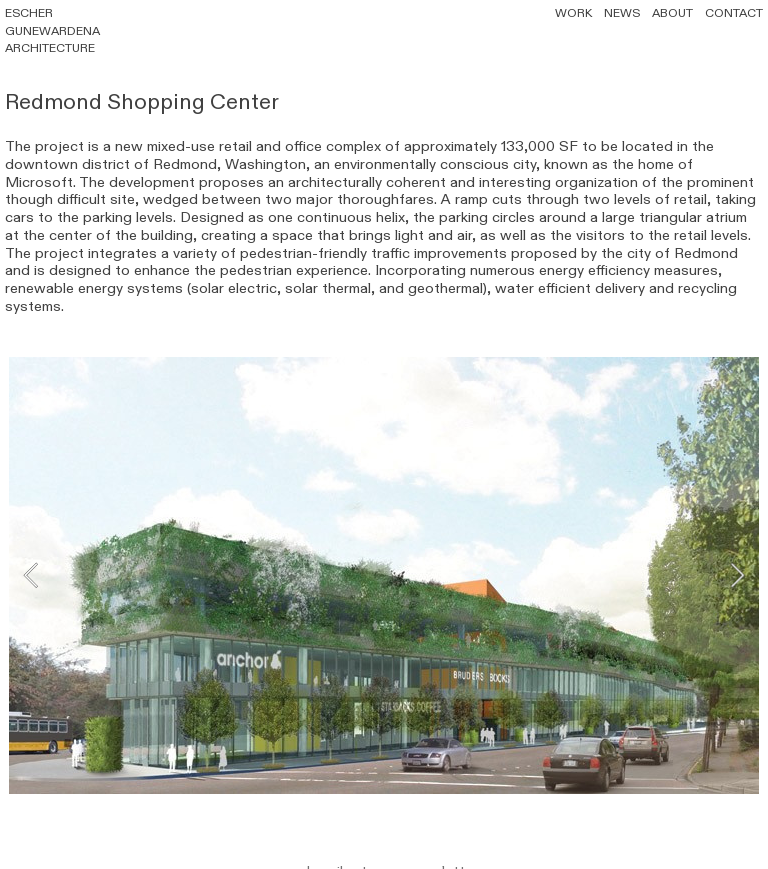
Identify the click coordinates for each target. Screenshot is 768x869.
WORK (573, 13)
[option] (384, 574)
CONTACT (734, 13)
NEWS (622, 13)
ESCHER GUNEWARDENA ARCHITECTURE (52, 30)
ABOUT (666, 13)
